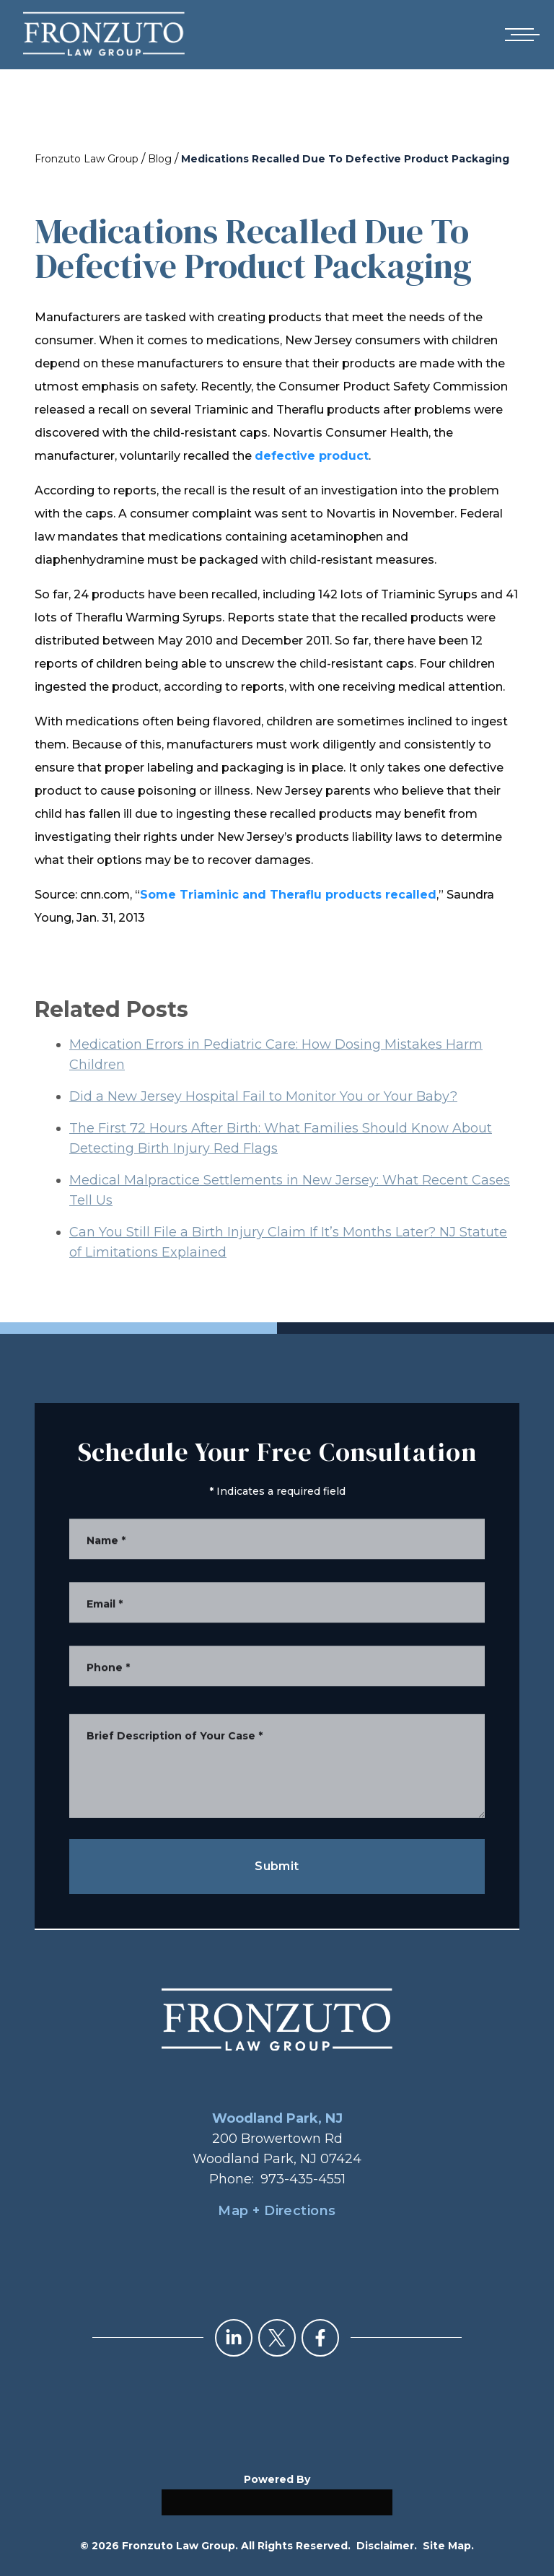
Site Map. (448, 2545)
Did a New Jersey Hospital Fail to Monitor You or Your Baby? (263, 1119)
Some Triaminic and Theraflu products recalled (288, 894)
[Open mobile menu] (519, 34)
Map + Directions (276, 2211)
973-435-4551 (303, 2179)
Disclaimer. (386, 2545)
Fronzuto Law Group (86, 158)
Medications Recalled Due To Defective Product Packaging (345, 158)
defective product (312, 456)
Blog (160, 158)
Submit (277, 1866)
